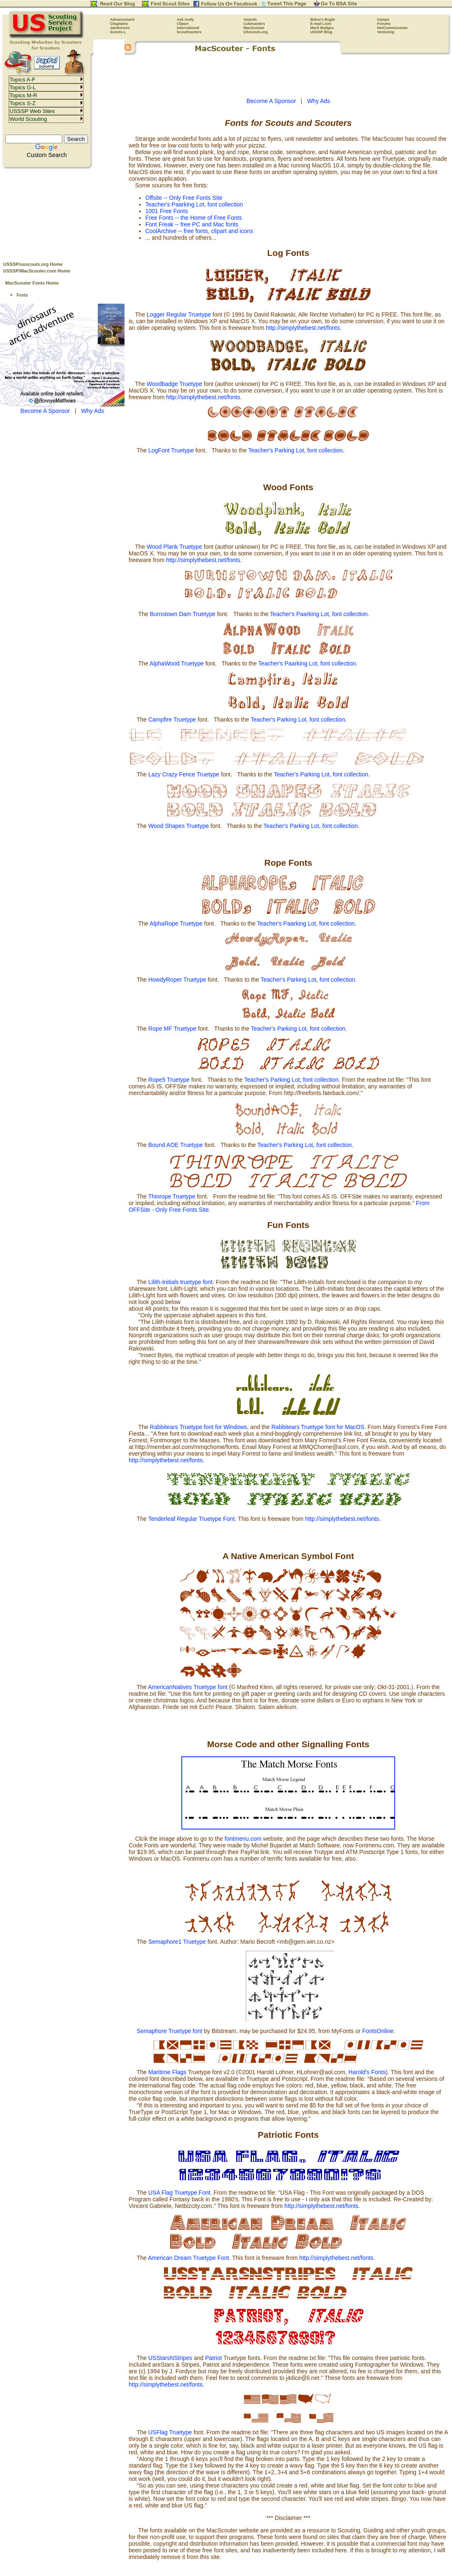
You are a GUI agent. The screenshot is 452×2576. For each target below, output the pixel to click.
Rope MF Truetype (172, 1028)
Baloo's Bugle (322, 19)
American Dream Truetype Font (188, 2257)
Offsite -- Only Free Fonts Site (183, 197)
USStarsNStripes (170, 2358)
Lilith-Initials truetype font (180, 1282)
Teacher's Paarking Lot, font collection (194, 204)
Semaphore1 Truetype (177, 1941)
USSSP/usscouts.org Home (33, 264)
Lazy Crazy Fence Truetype (183, 774)
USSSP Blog (321, 32)
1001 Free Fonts (166, 211)
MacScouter (254, 28)
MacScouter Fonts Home (32, 282)
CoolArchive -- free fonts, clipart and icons (199, 231)
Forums (384, 24)
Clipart (183, 24)
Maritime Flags (167, 2072)
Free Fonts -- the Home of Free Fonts (193, 217)
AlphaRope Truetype (176, 923)
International (188, 28)
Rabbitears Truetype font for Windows (198, 1427)
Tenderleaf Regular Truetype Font (191, 1518)
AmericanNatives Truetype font (187, 1687)
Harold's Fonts (367, 2072)
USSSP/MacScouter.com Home (36, 270)
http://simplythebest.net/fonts (303, 327)
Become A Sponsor (45, 411)
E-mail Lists (320, 24)
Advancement (122, 19)
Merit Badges (322, 28)
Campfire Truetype (172, 719)
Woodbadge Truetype (174, 384)
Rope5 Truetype (169, 1079)
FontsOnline (377, 2031)
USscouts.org (256, 32)
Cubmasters (254, 24)
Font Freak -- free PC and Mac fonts (191, 224)
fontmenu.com (243, 1838)
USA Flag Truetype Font (179, 2192)
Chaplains (119, 24)
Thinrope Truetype (171, 1196)
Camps (383, 19)
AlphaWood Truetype (176, 663)
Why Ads (92, 411)
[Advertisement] (62, 212)
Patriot (213, 2358)
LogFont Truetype (171, 450)
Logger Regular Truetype (179, 314)
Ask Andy (185, 19)
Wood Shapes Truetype (178, 826)
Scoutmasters (189, 32)
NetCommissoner (392, 28)
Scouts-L (118, 32)
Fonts (22, 295)
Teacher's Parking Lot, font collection (295, 450)
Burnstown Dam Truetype (182, 614)
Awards (250, 19)
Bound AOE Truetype (175, 1145)
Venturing (385, 32)
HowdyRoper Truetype (177, 979)
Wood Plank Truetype (174, 546)
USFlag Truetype (170, 2432)
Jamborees (120, 28)
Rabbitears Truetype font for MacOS (317, 1427)
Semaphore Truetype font (170, 2031)
